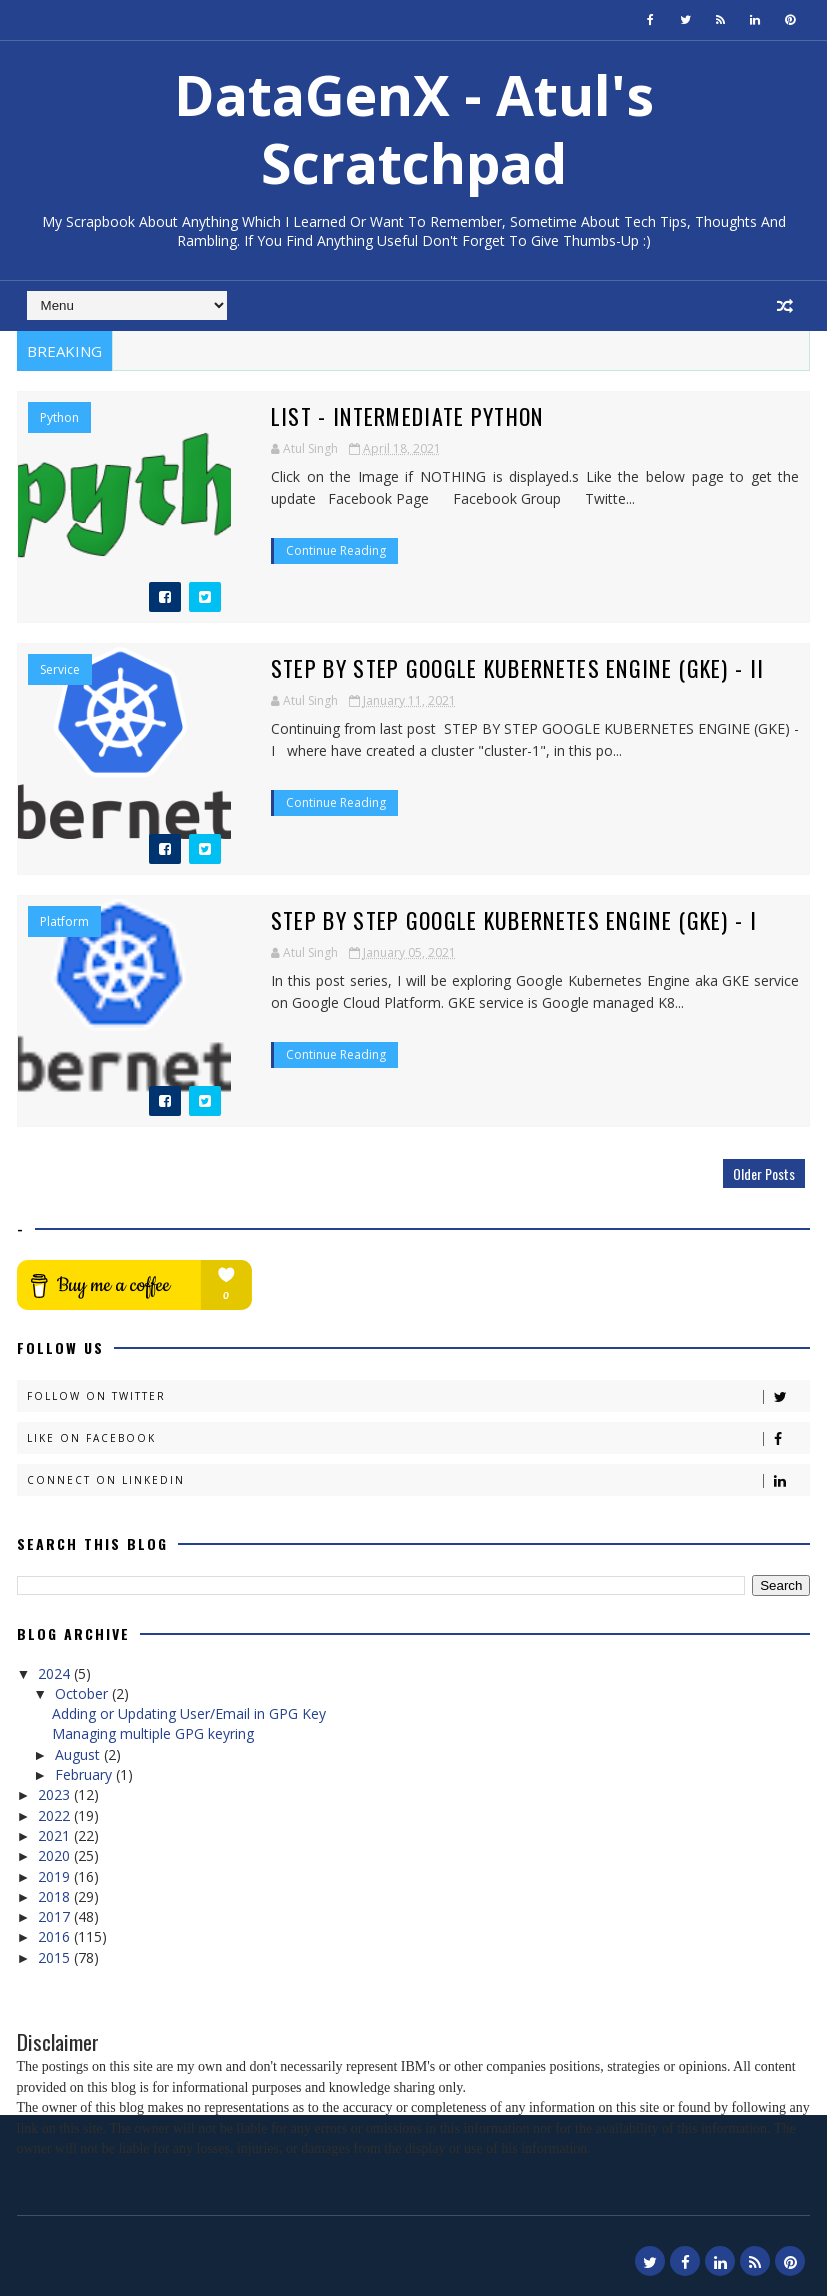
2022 (56, 1815)
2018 (56, 1896)
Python (59, 418)
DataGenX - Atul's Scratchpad (414, 128)
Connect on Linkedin (418, 1480)
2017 (56, 1916)
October (83, 1693)
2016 (56, 1936)
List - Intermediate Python (394, 416)
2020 (56, 1855)
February (85, 1774)
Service (60, 670)
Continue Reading (322, 550)
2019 (56, 1876)
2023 (56, 1794)
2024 (56, 1673)
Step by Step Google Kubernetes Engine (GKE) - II (503, 668)
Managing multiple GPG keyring (153, 1733)
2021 (56, 1835)
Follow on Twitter (418, 1396)
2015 (56, 1957)
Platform (64, 922)
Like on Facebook (418, 1438)
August (79, 1754)
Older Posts (764, 1173)
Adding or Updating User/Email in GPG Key (189, 1713)
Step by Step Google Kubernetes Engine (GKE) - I (500, 920)
